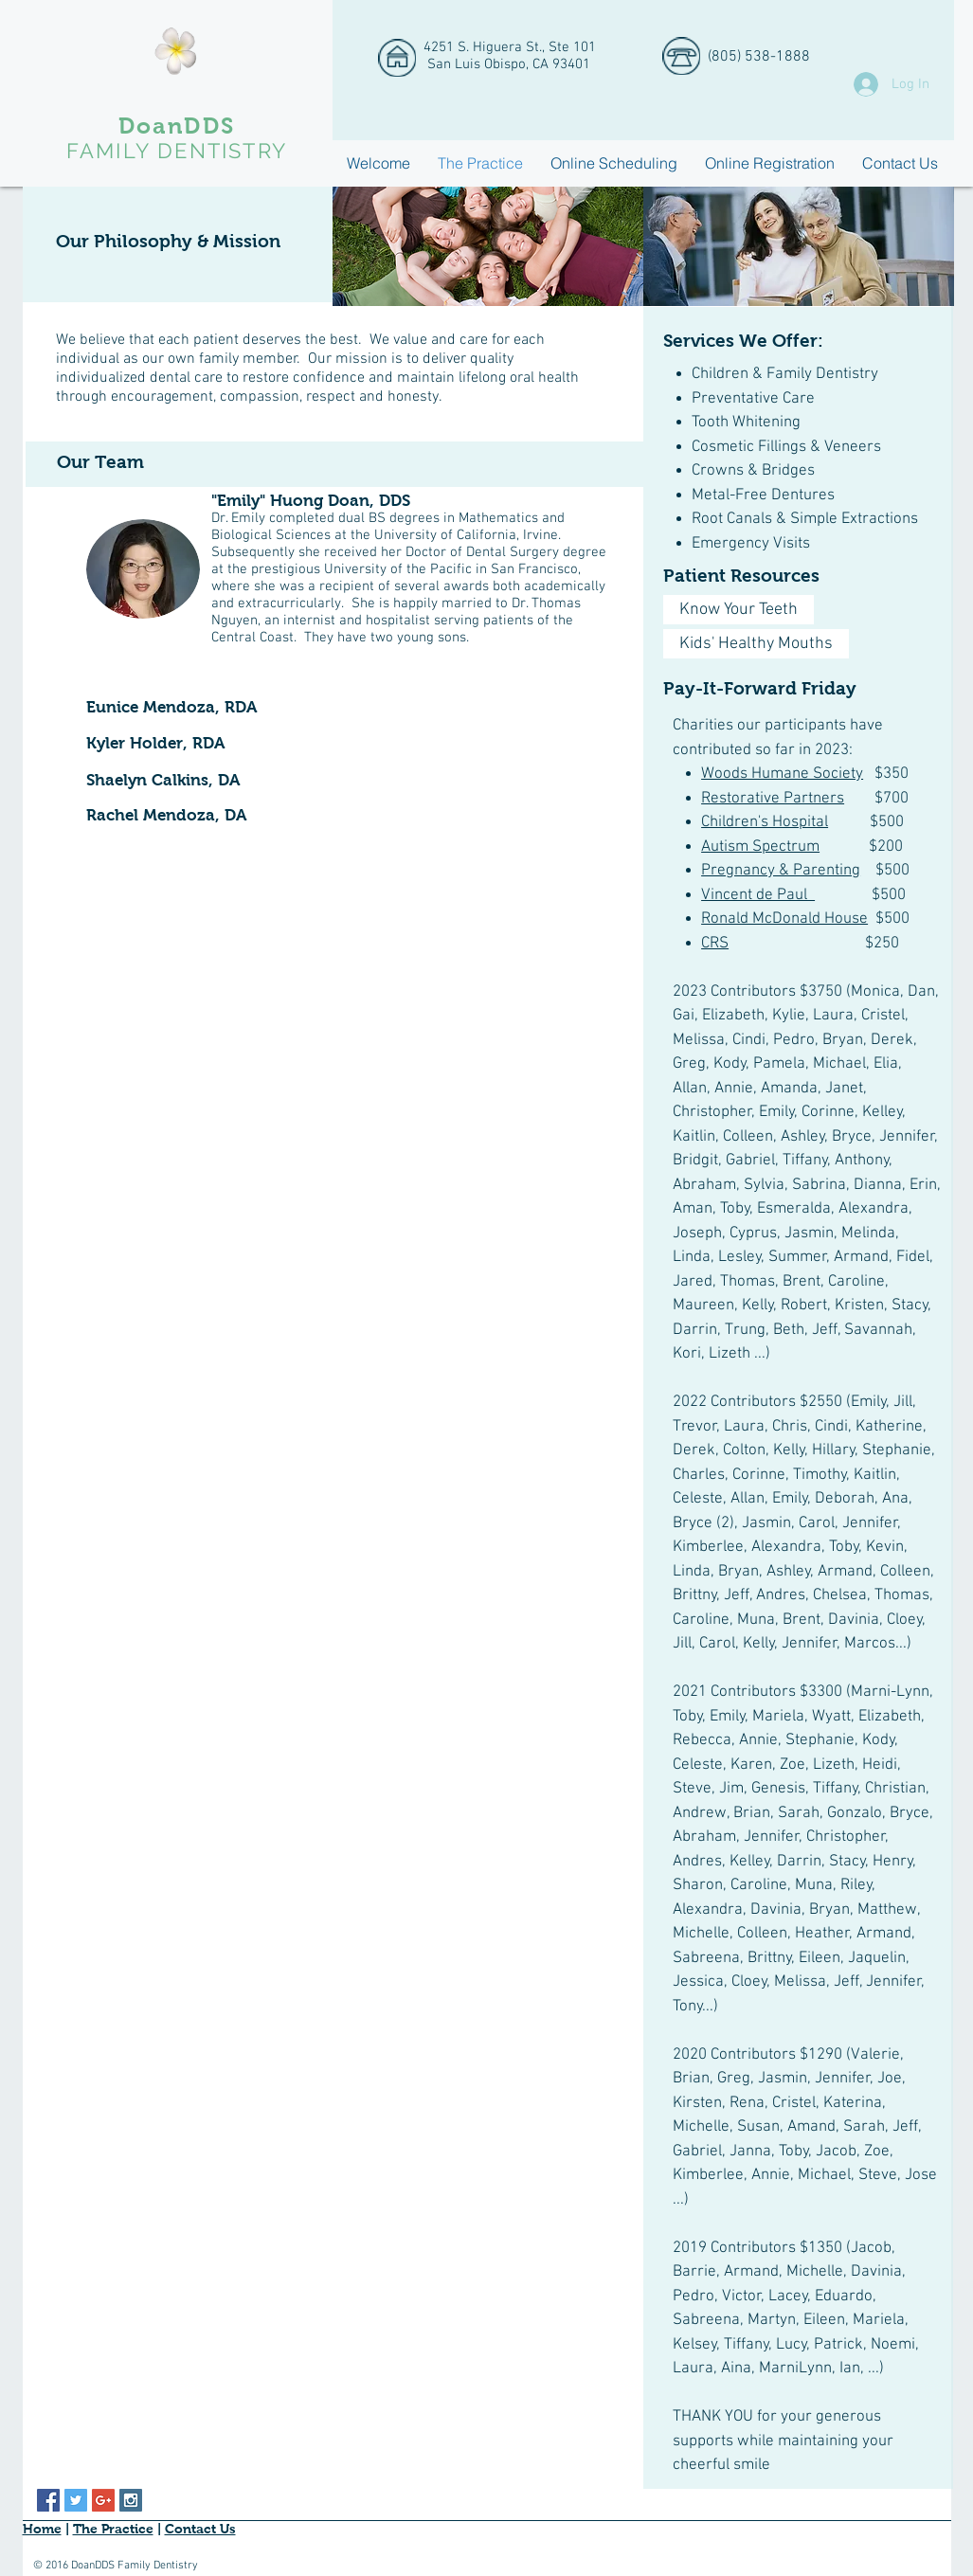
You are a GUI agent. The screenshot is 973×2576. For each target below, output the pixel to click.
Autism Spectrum (760, 847)
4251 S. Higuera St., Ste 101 (509, 47)
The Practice (113, 2528)
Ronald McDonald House (784, 919)
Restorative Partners (772, 798)
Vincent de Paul (758, 895)
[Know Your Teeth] (738, 609)
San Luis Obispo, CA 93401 (506, 64)
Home (42, 2528)
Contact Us (200, 2528)
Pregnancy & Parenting (780, 870)
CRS (715, 943)
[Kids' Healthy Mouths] (756, 643)
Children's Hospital (764, 822)
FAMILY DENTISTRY (176, 150)
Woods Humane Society (782, 774)
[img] (488, 246)
